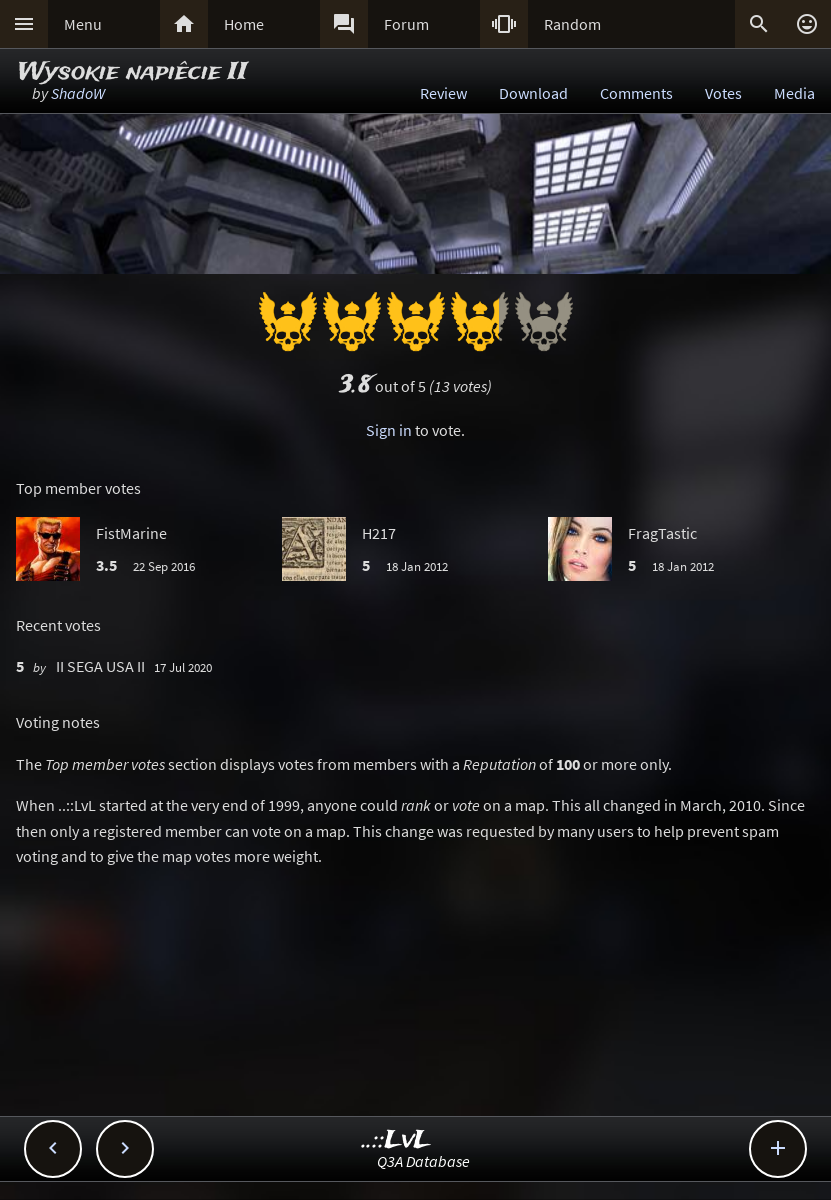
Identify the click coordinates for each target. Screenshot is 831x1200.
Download (533, 93)
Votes (723, 93)
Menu (83, 24)
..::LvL (396, 1140)
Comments (636, 93)
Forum (406, 24)
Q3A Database (423, 1161)
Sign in (389, 430)
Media (794, 93)
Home (244, 24)
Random (572, 24)
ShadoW (78, 93)
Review (443, 93)
